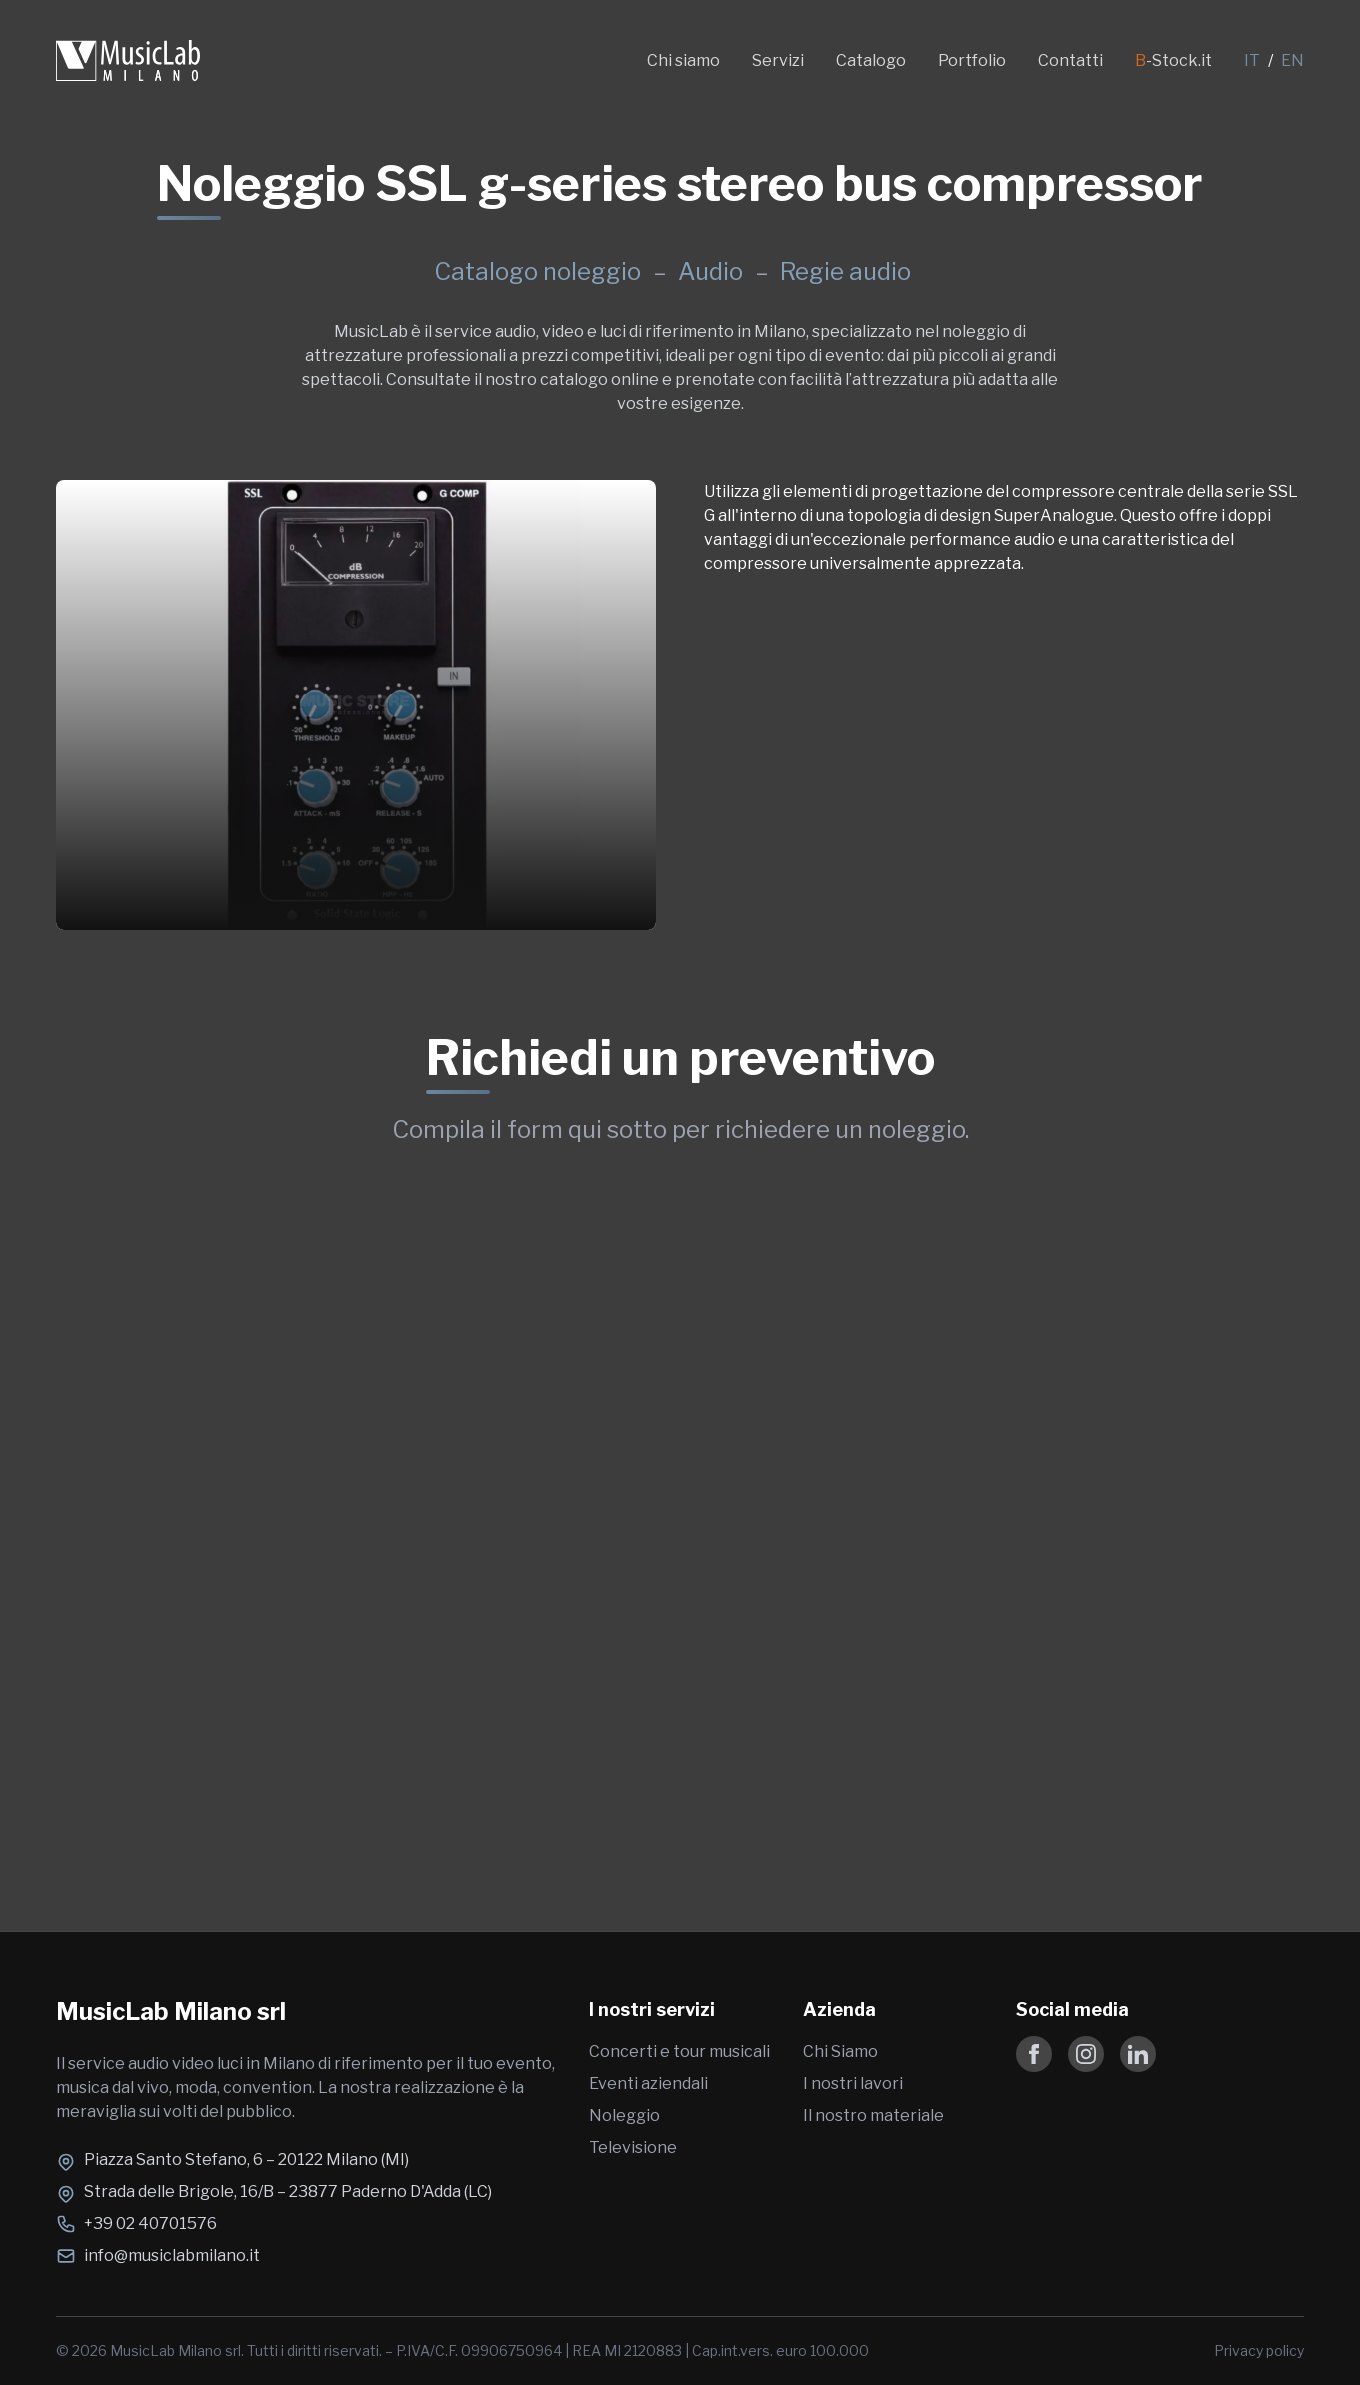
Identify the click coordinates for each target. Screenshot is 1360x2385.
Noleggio (624, 2115)
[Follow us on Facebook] (1034, 2054)
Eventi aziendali (648, 2083)
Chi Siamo (840, 2051)
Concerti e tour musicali (679, 2051)
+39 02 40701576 (150, 2223)
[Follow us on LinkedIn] (1138, 2054)
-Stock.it (1173, 60)
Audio (713, 271)
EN (1292, 60)
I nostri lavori (853, 2083)
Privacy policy (1259, 2350)
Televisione (633, 2147)
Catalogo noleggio (537, 271)
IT (1252, 60)
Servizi (778, 60)
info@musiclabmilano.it (172, 2255)
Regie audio (845, 271)
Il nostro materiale (873, 2115)
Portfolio (972, 60)
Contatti (1070, 60)
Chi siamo (683, 60)
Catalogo (871, 60)
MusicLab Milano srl (171, 2011)
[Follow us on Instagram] (1086, 2054)
